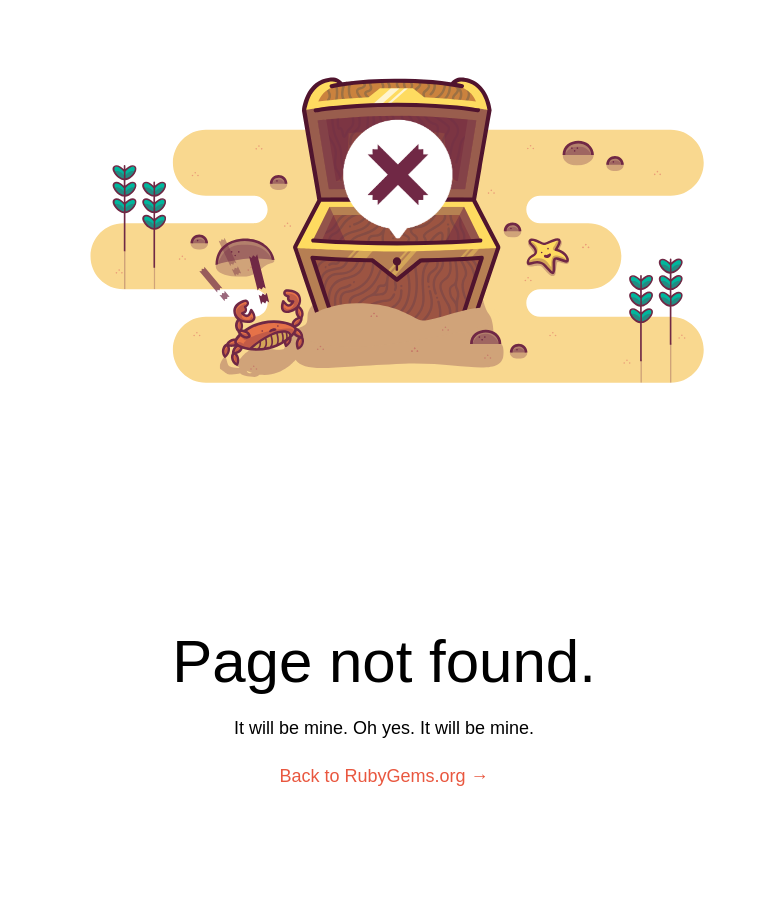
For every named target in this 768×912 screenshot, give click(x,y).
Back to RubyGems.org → (383, 776)
